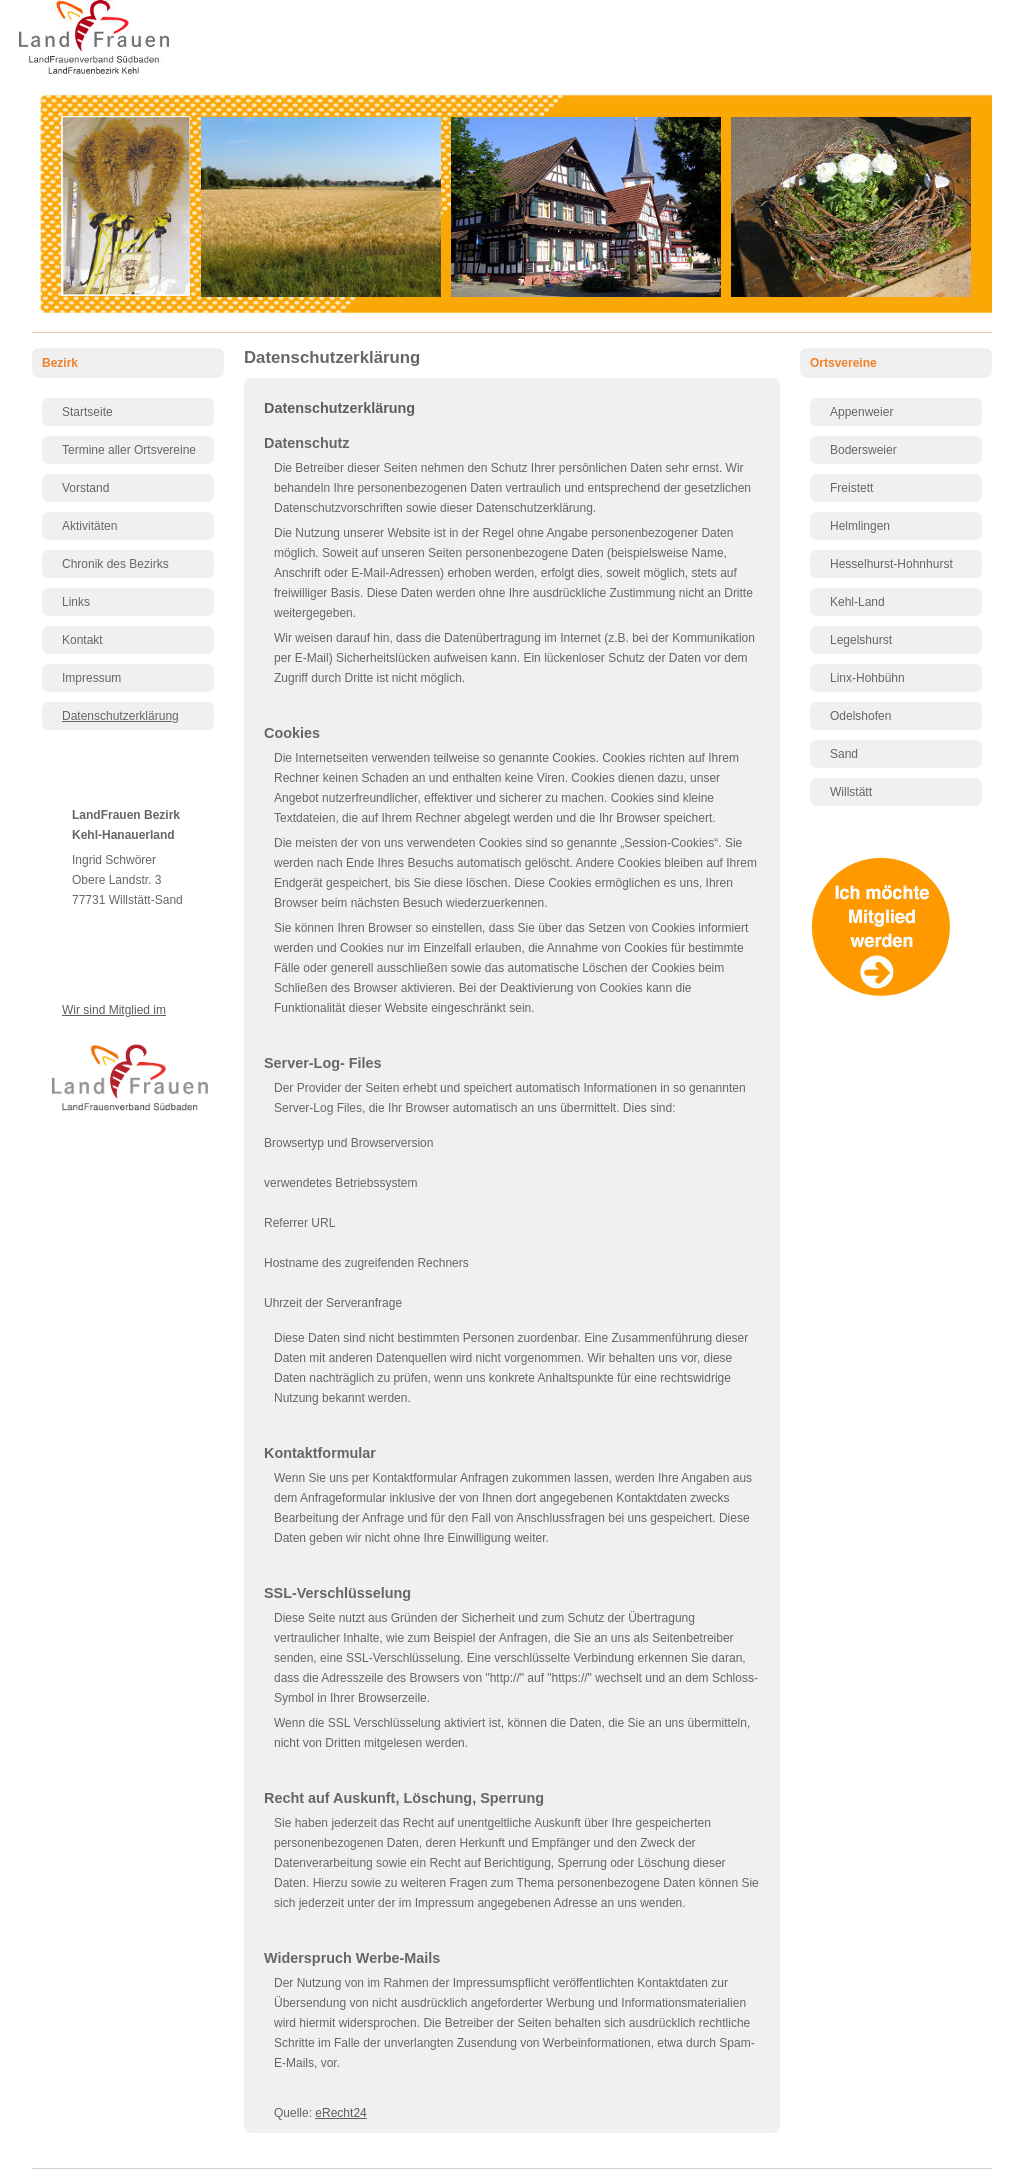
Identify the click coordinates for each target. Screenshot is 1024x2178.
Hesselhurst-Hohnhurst (891, 564)
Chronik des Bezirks (115, 564)
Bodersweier (863, 450)
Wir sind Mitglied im (114, 1010)
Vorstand (85, 488)
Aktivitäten (89, 526)
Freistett (851, 488)
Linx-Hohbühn (867, 678)
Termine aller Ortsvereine (129, 450)
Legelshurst (861, 640)
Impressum (91, 678)
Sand (844, 754)
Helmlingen (860, 526)
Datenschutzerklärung (120, 716)
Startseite (87, 412)
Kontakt (82, 640)
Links (76, 602)
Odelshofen (860, 716)
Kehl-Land (857, 602)
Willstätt (851, 792)
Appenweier (861, 412)
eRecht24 (340, 2113)
